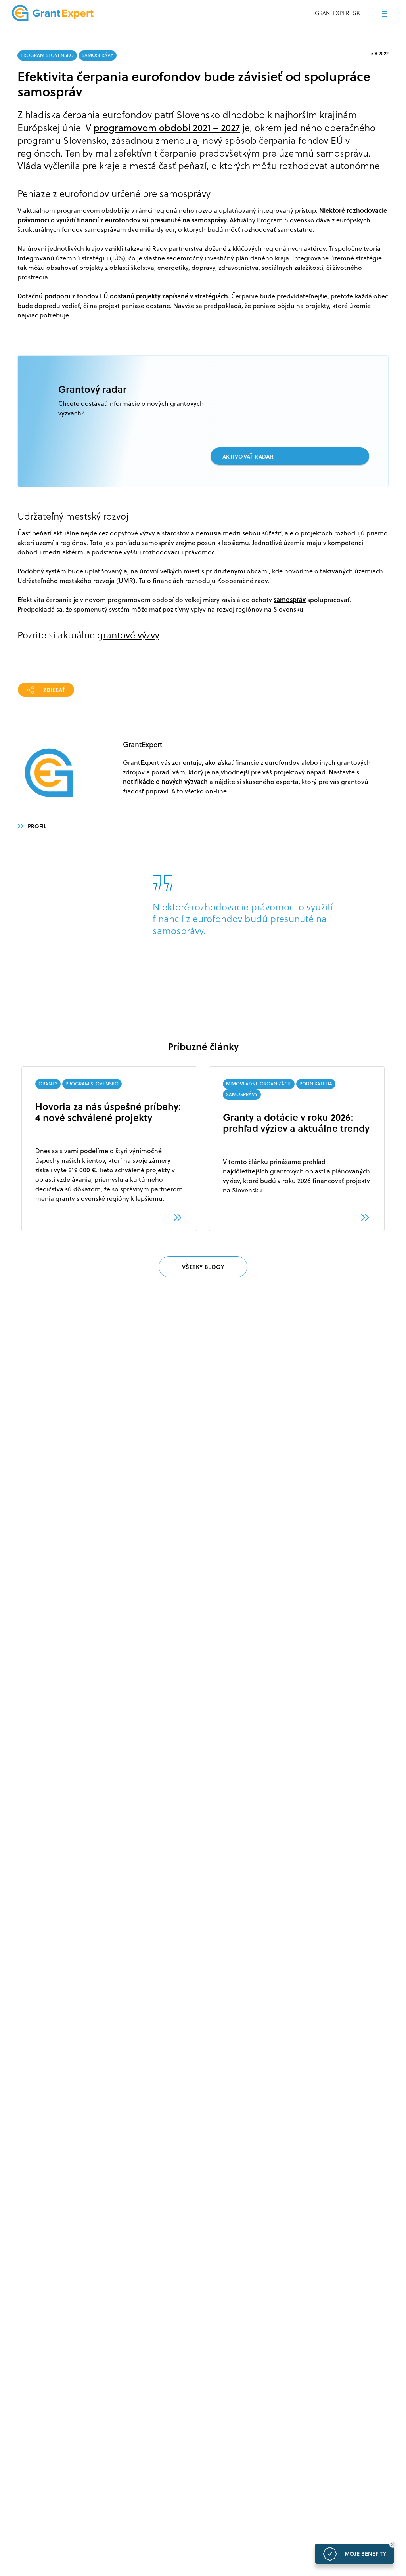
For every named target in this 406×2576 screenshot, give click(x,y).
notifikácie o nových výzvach (165, 781)
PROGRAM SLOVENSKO (47, 55)
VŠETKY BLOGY (203, 1267)
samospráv (290, 599)
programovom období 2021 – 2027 (167, 127)
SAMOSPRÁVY (97, 55)
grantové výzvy (128, 635)
